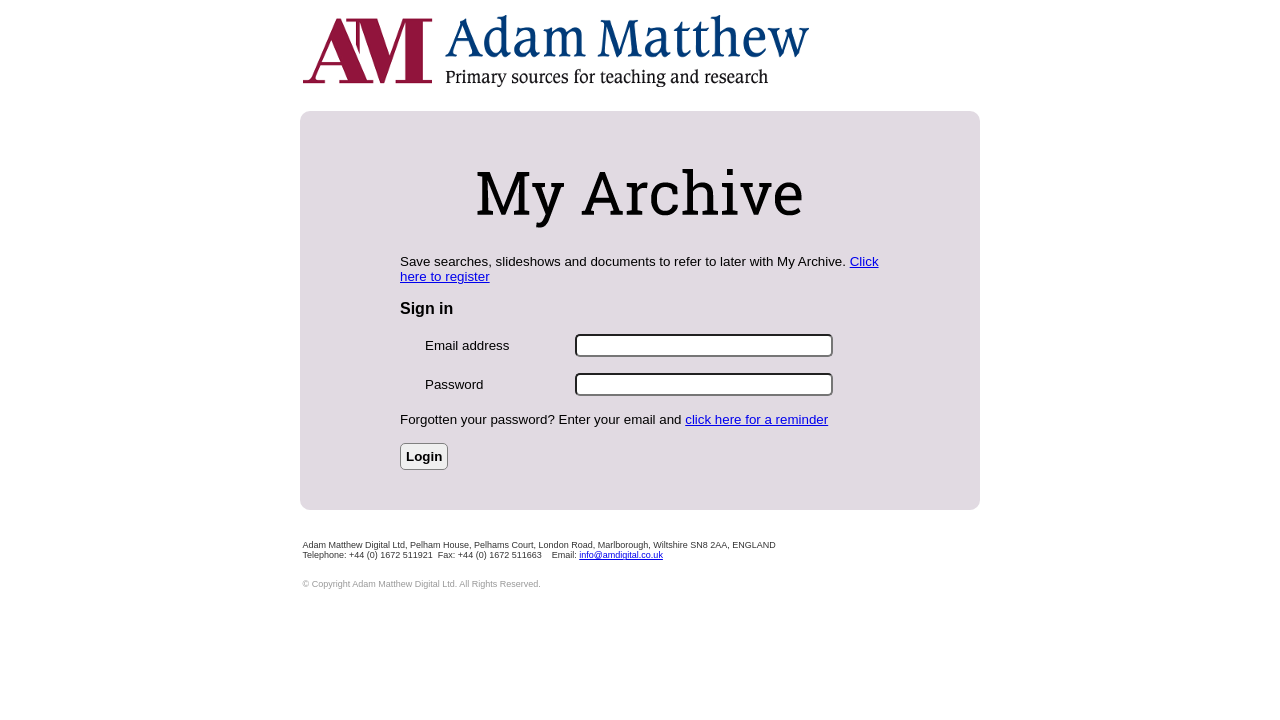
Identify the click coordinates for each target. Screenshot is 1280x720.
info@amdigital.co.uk (621, 555)
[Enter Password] (704, 384)
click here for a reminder (756, 419)
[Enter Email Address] (704, 345)
